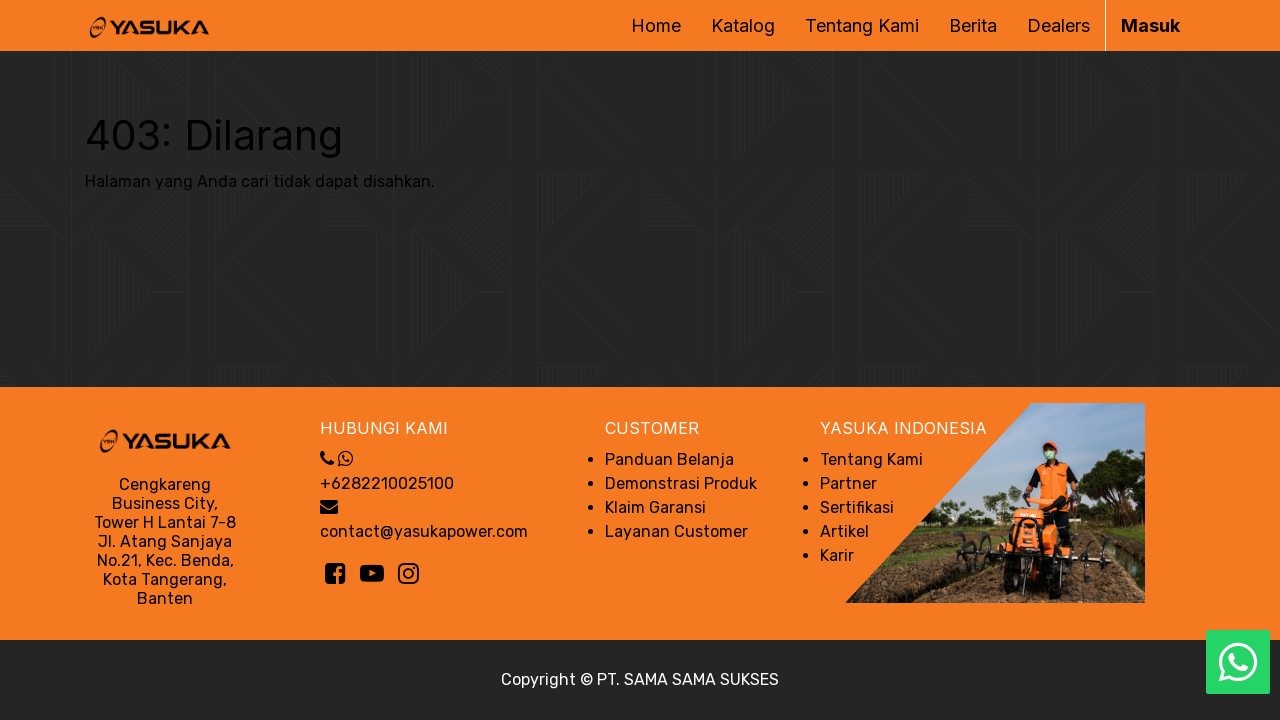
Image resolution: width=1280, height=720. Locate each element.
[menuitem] (656, 25)
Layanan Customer (676, 531)
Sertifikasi (857, 507)
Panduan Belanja (669, 459)
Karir (837, 555)
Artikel (844, 531)
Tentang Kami (871, 459)
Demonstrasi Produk (681, 483)
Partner (848, 483)
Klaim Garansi (655, 507)
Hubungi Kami (384, 428)
